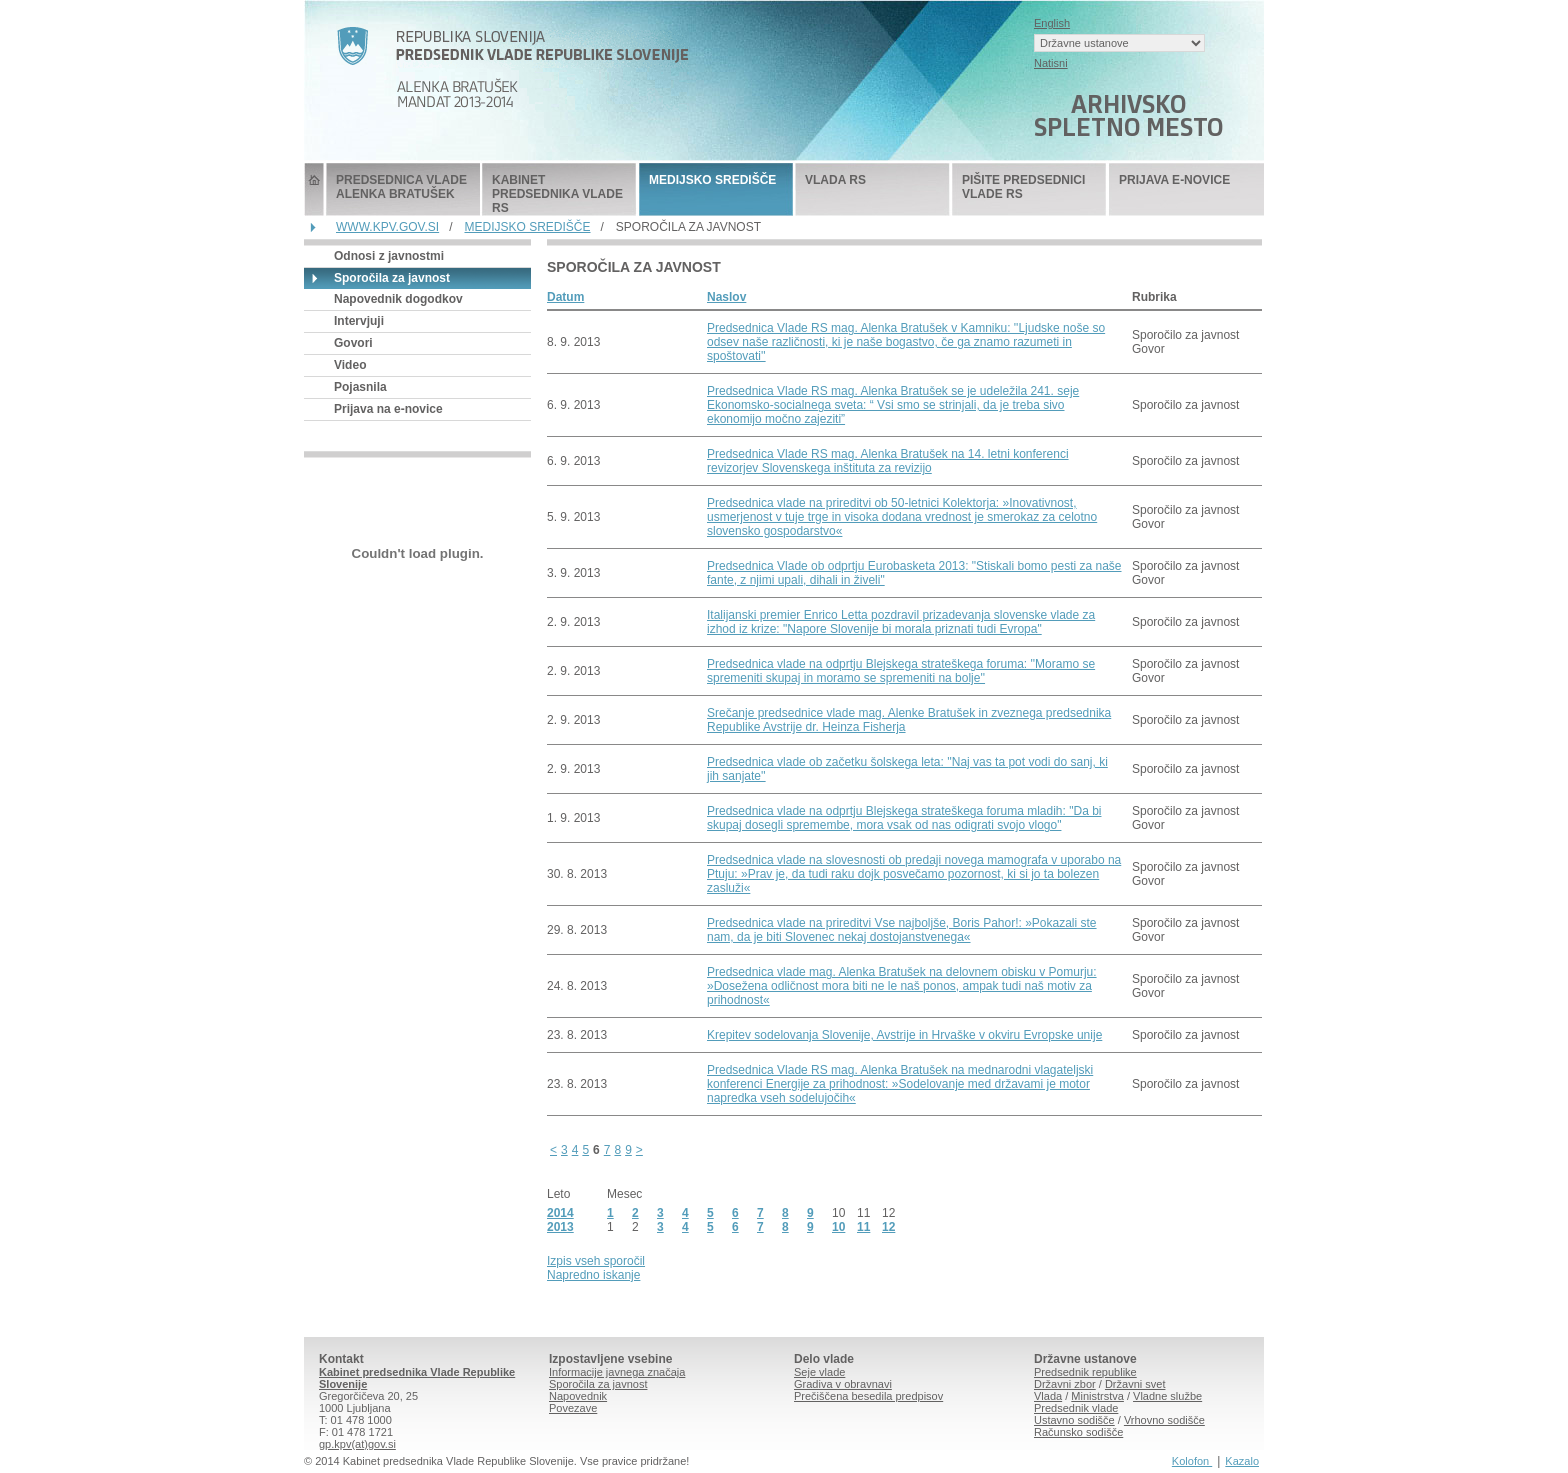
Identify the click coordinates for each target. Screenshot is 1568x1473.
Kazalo (1242, 1461)
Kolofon (1192, 1461)
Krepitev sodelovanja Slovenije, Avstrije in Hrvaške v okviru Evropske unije (904, 1035)
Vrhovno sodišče (1164, 1420)
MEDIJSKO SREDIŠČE (712, 180)
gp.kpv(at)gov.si (357, 1444)
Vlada (1048, 1396)
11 (863, 1227)
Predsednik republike (1085, 1372)
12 (888, 1227)
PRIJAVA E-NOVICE (1174, 180)
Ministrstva (1097, 1396)
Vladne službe (1167, 1396)
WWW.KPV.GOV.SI (387, 227)
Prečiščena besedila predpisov (868, 1396)
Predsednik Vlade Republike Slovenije (314, 189)
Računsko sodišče (1078, 1432)
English (1052, 23)
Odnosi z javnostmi (389, 256)
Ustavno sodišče (1074, 1420)
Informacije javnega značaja (617, 1372)
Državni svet (1135, 1384)
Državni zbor (1065, 1384)
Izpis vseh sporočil (596, 1261)
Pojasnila (360, 387)
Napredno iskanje (593, 1275)
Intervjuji (359, 321)
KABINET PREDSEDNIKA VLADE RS (557, 194)
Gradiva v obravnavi (843, 1384)
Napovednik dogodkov (398, 299)
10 (838, 1227)
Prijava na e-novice (388, 409)
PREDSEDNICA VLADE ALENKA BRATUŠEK (401, 187)
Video (350, 365)
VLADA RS (835, 180)
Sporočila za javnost (598, 1384)
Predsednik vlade (1076, 1408)
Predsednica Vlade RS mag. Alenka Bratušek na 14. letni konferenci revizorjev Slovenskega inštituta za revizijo (888, 461)
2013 (560, 1227)
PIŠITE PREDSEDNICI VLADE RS (1023, 187)
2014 (560, 1213)
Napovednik (578, 1396)
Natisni (1051, 63)
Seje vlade (819, 1372)
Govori (353, 343)
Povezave (573, 1408)
